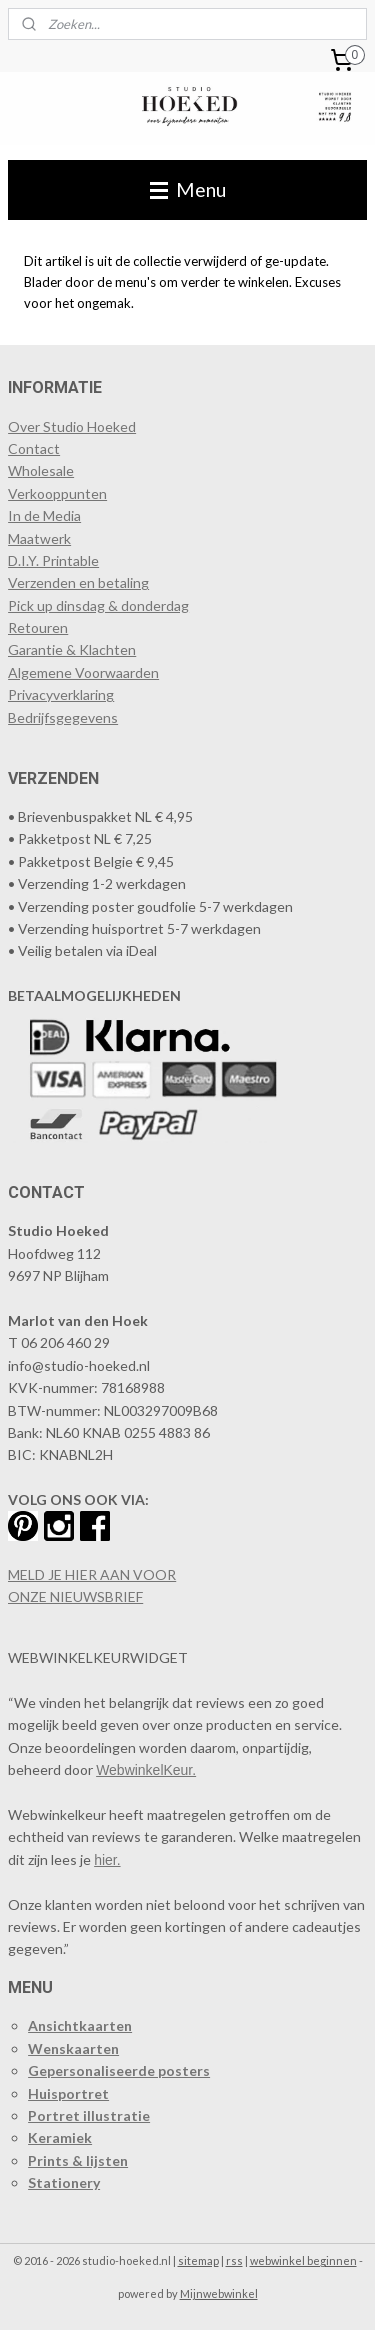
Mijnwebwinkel (219, 2293)
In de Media (44, 515)
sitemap (198, 2260)
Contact (34, 448)
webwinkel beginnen (303, 2260)
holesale (48, 470)
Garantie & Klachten (72, 649)
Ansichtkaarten (80, 2025)
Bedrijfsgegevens (63, 717)
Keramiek (60, 2137)
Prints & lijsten (78, 2160)
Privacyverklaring (61, 694)
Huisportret (68, 2093)
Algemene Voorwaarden (83, 672)
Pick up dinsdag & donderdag (98, 605)
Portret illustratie (89, 2115)
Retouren (38, 627)
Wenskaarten (73, 2048)
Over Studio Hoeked (72, 426)
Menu (188, 189)
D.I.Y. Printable (53, 560)
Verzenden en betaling (78, 582)
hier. (107, 1860)
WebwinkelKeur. (146, 1770)
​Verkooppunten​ (57, 493)
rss (234, 2260)
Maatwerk (39, 538)
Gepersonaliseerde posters (119, 2070)
